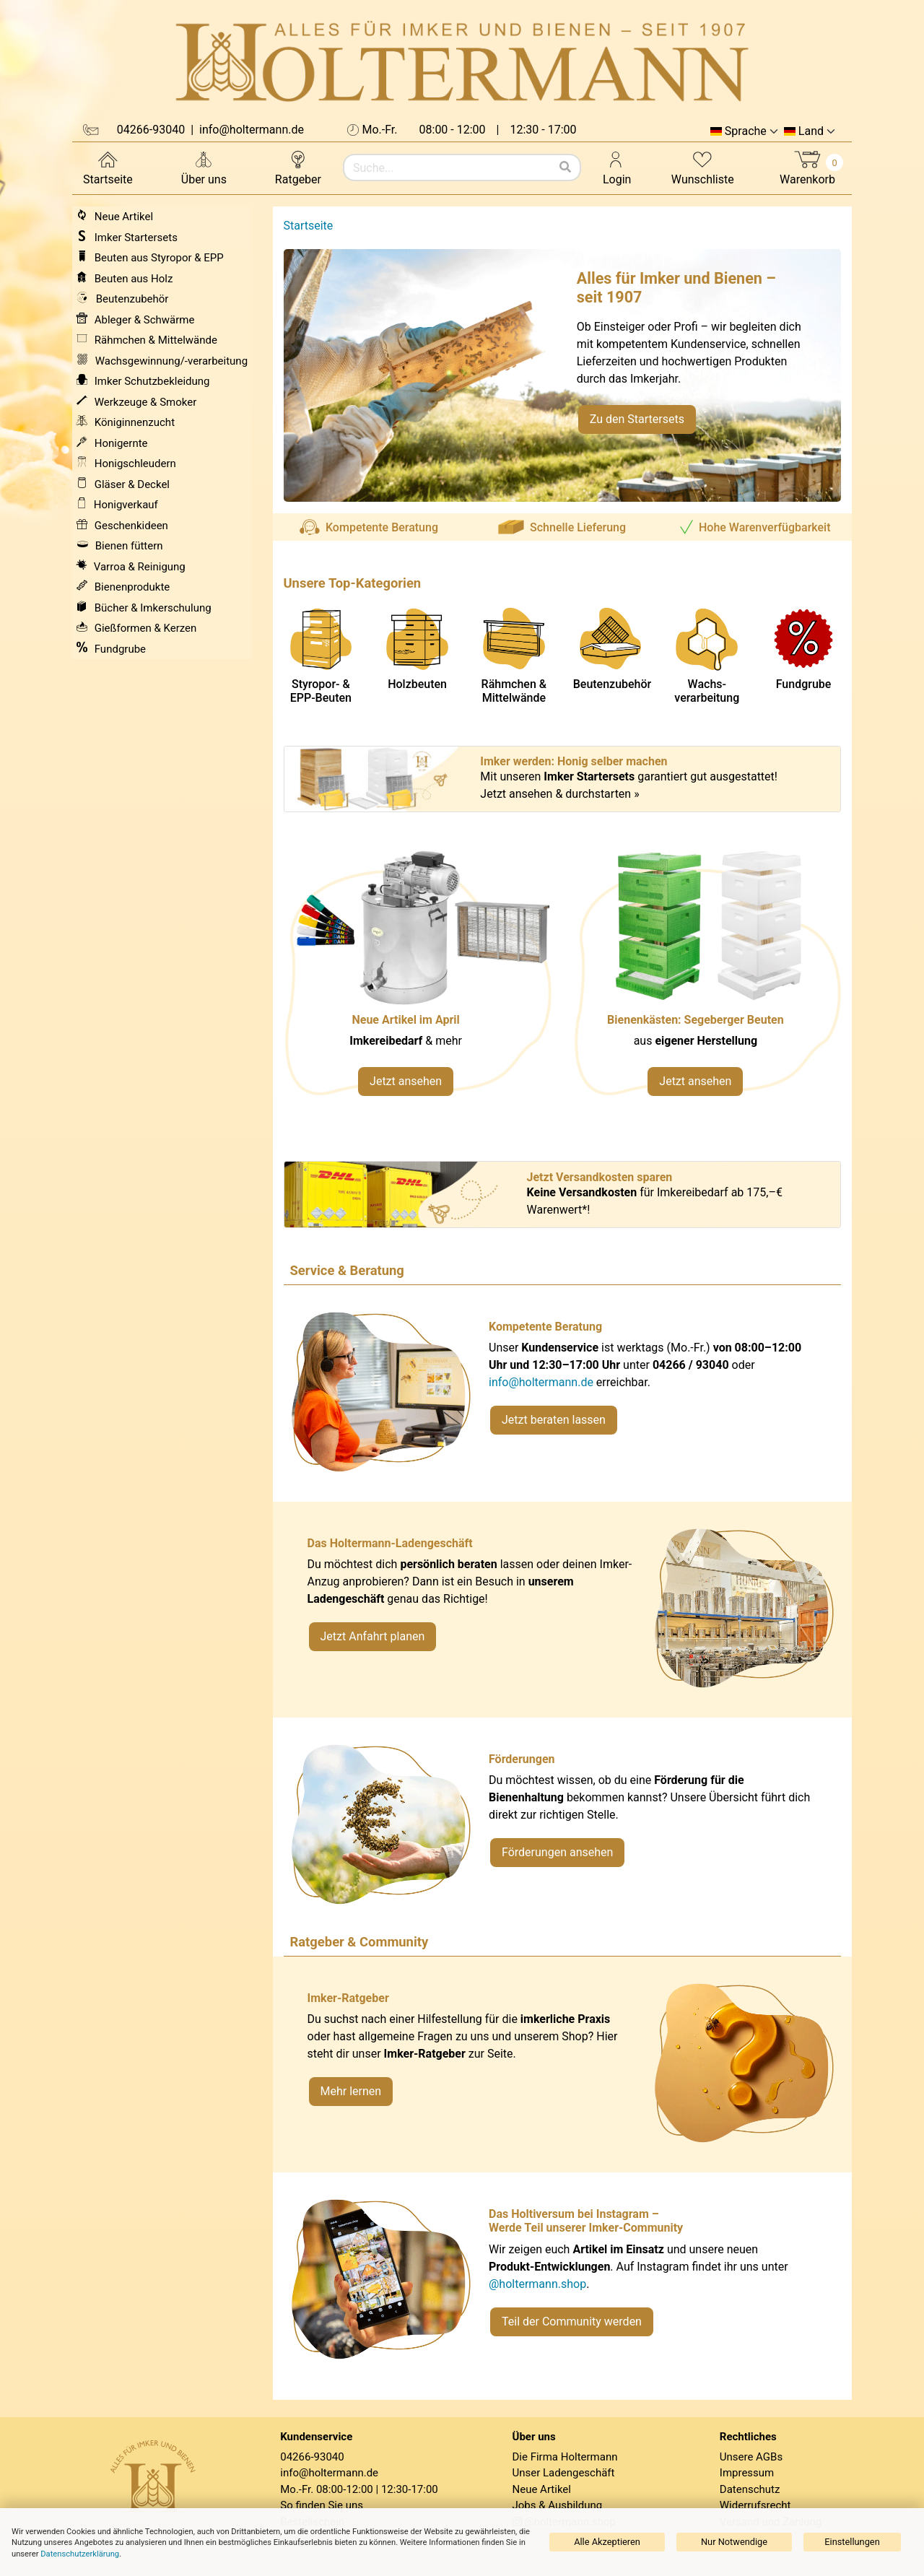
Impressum (747, 2472)
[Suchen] (565, 167)
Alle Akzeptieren (607, 2541)
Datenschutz (750, 2489)
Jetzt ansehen (406, 1081)
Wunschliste (702, 167)
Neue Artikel (542, 2489)
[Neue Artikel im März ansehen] (418, 981)
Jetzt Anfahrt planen (373, 1636)
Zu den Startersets (637, 419)
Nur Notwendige (734, 2541)
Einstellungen (851, 2541)
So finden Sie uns (321, 2505)
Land (811, 131)
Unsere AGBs (751, 2456)
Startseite (108, 167)
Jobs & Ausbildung (558, 2505)
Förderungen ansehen (557, 1852)
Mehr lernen (351, 2091)
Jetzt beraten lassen (554, 1420)
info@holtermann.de (541, 1382)
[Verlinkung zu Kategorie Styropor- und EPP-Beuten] (707, 981)
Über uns (204, 167)
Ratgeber (298, 167)
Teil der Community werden (572, 2321)
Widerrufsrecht (755, 2505)
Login (617, 167)
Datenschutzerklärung (79, 2554)
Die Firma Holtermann (565, 2456)
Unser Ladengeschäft (564, 2472)
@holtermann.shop (537, 2284)
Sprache (745, 131)
